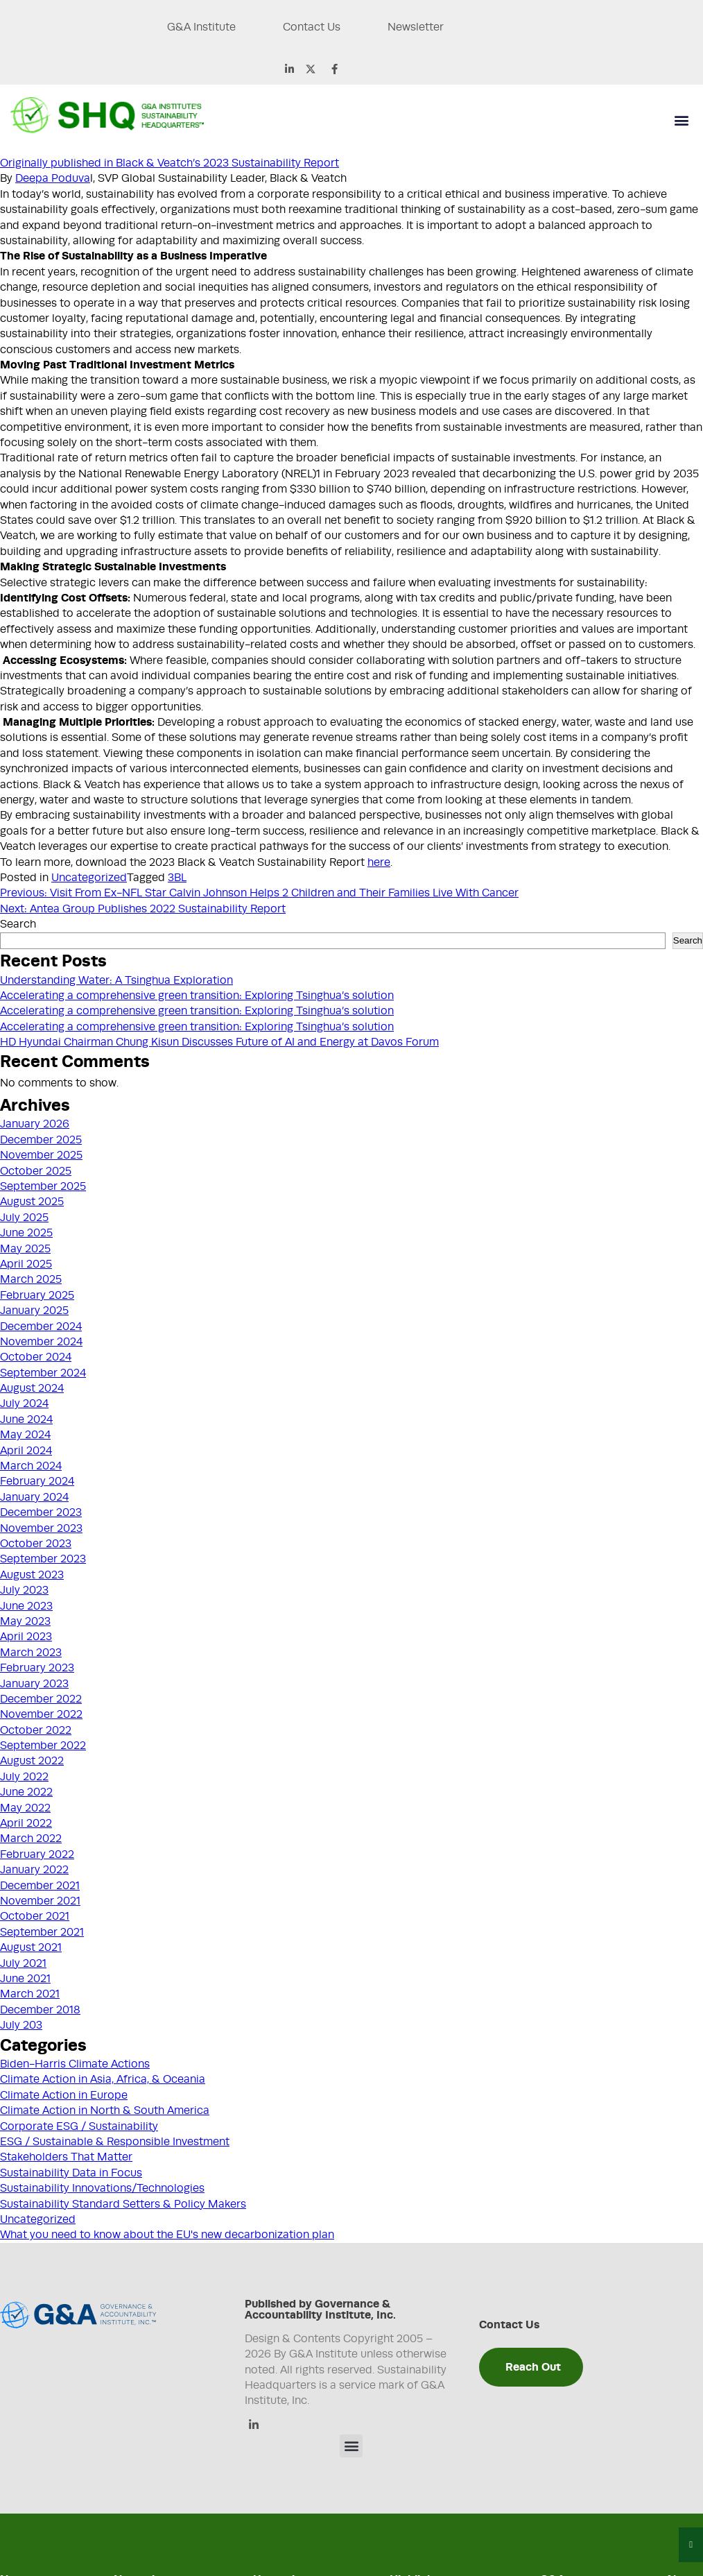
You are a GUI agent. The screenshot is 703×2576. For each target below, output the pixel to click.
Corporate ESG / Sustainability (79, 2126)
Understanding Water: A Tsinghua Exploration (116, 980)
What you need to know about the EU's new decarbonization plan (167, 2234)
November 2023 (41, 1528)
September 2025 (43, 1186)
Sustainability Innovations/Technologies (102, 2188)
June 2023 (26, 1606)
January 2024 (34, 1497)
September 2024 (43, 1373)
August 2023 (32, 1575)
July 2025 (24, 1217)
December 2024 (41, 1326)
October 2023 (35, 1543)
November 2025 (41, 1155)
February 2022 (37, 1854)
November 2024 (41, 1342)
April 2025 (26, 1264)
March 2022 (31, 1838)
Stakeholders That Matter (66, 2157)
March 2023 (31, 1652)
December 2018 (40, 2010)
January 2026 (34, 1124)
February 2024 (37, 1481)
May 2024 (25, 1434)
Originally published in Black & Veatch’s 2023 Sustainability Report (169, 163)
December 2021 (40, 1885)
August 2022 (32, 1761)
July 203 (21, 2025)
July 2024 (24, 1403)
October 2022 (35, 1730)
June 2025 (26, 1233)
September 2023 (43, 1559)
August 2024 (32, 1388)
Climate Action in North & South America (104, 2110)
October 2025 (35, 1171)
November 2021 (40, 1901)
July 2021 (23, 1963)
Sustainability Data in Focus (71, 2173)
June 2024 (26, 1419)
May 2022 (25, 1808)
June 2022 (26, 1792)
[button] (681, 120)
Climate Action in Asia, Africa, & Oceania (102, 2079)
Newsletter (416, 27)
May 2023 (25, 1621)
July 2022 (24, 1777)
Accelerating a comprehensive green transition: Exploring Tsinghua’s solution (197, 995)
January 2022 (34, 1869)
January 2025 (34, 1310)
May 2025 (25, 1249)
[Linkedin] (253, 2425)
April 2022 (26, 1823)
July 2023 (24, 1590)
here (378, 862)
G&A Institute (198, 27)
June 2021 (25, 1978)
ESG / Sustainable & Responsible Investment (114, 2141)
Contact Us (310, 27)
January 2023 (34, 1684)
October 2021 (34, 1916)
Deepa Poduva (52, 178)
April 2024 (26, 1450)
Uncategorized (89, 877)
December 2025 (41, 1140)
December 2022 (41, 1699)
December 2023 (41, 1512)
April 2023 (26, 1636)
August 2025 (32, 1201)
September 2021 (42, 1932)
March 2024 (31, 1466)
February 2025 (37, 1295)
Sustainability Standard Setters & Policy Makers (123, 2204)
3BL (177, 877)
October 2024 (35, 1357)
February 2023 (37, 1668)
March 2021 (30, 1994)
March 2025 (31, 1279)
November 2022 (41, 1714)
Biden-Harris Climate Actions (75, 2064)
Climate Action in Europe (64, 2095)
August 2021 (31, 1947)
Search (18, 924)
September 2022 (43, 1745)
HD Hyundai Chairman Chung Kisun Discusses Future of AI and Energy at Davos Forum (219, 1042)
